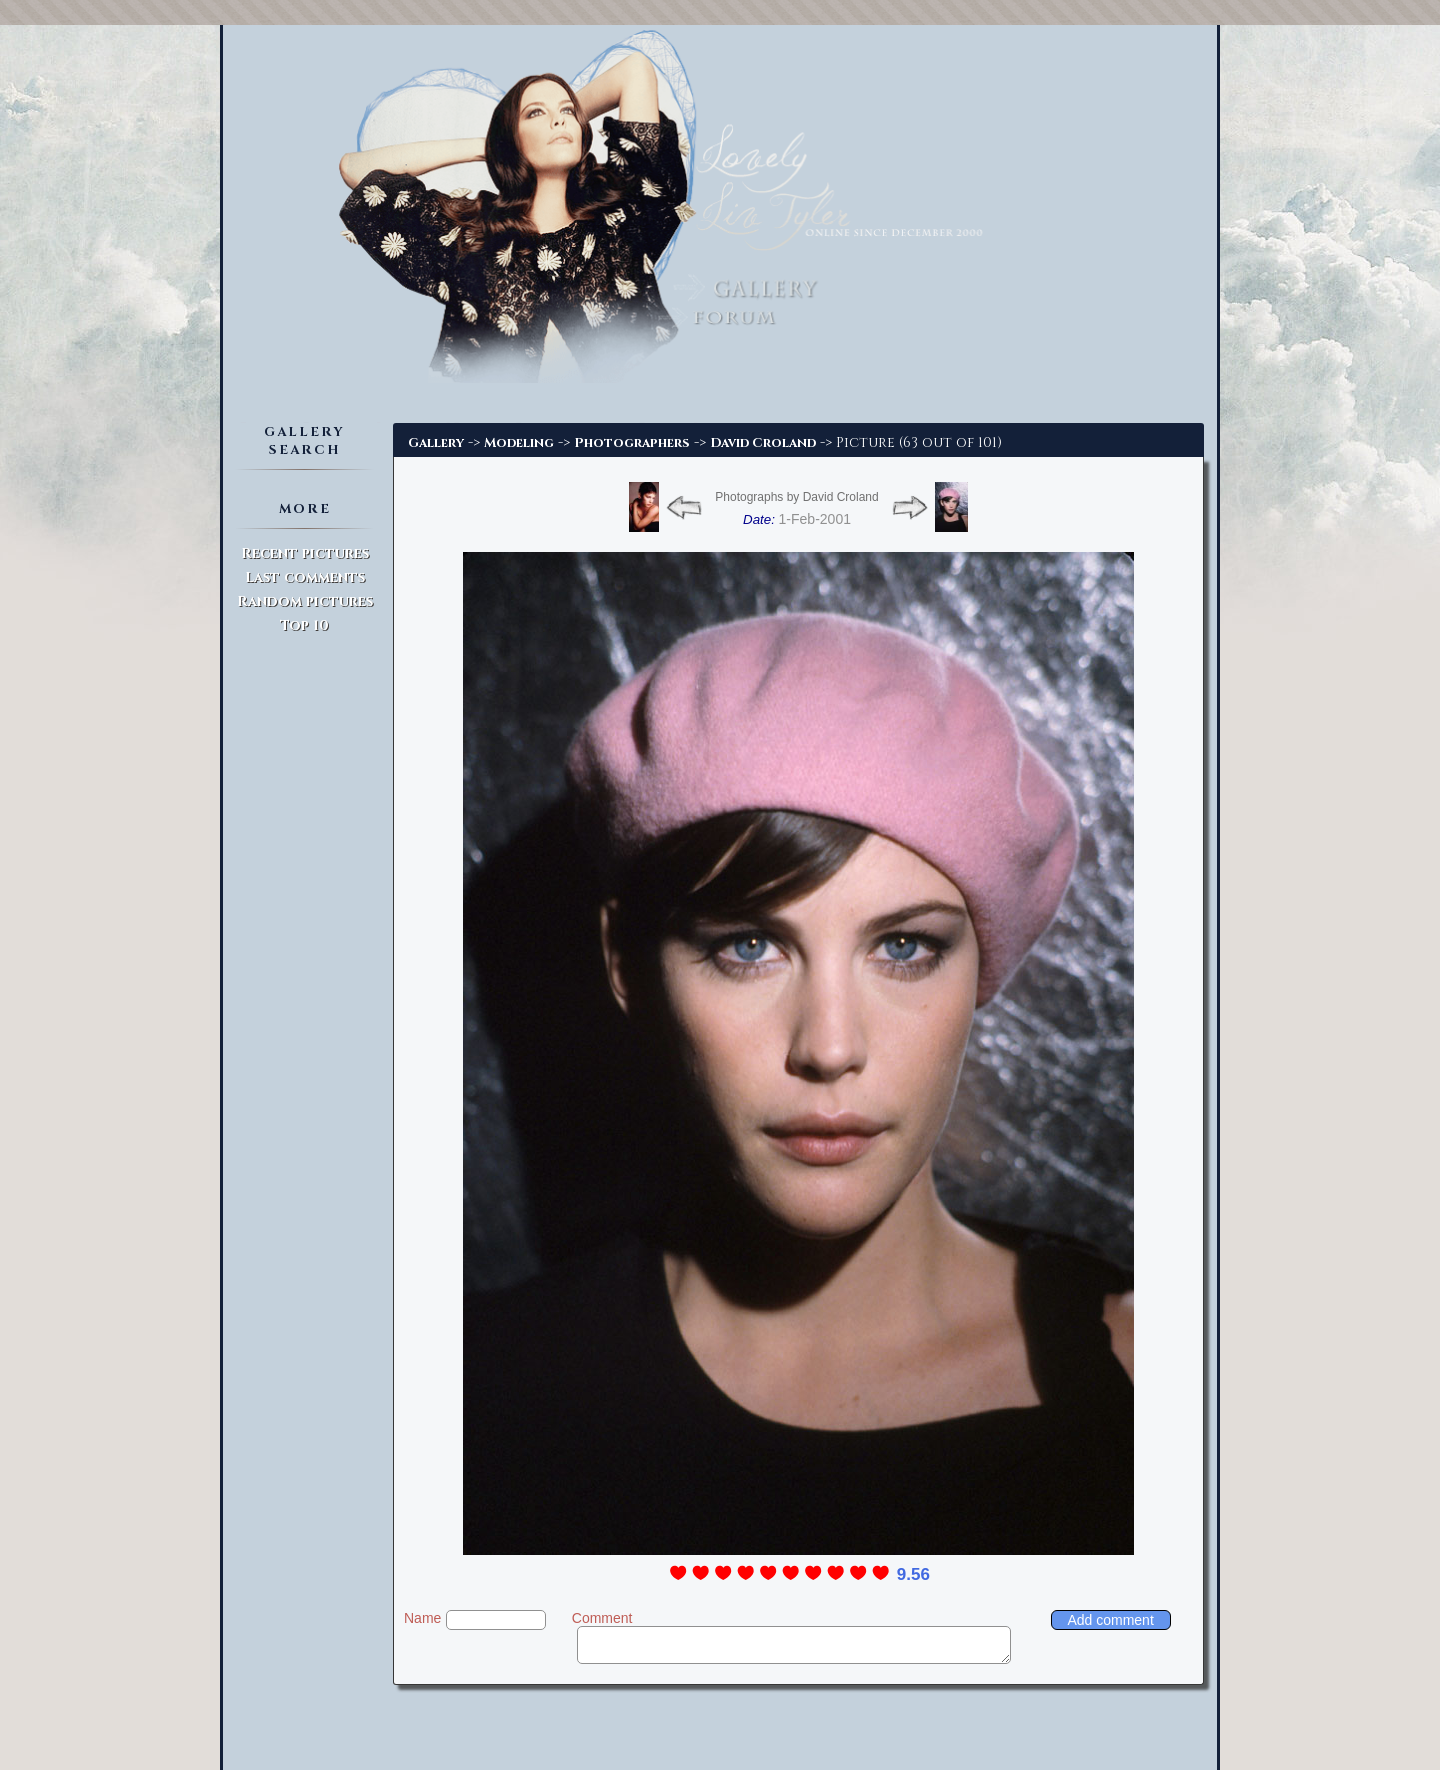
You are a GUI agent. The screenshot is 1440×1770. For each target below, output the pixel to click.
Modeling (519, 443)
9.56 (913, 1574)
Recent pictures (305, 553)
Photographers (632, 443)
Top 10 (304, 625)
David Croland (763, 443)
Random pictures (305, 601)
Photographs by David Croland (796, 497)
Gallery (436, 443)
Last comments (305, 577)
